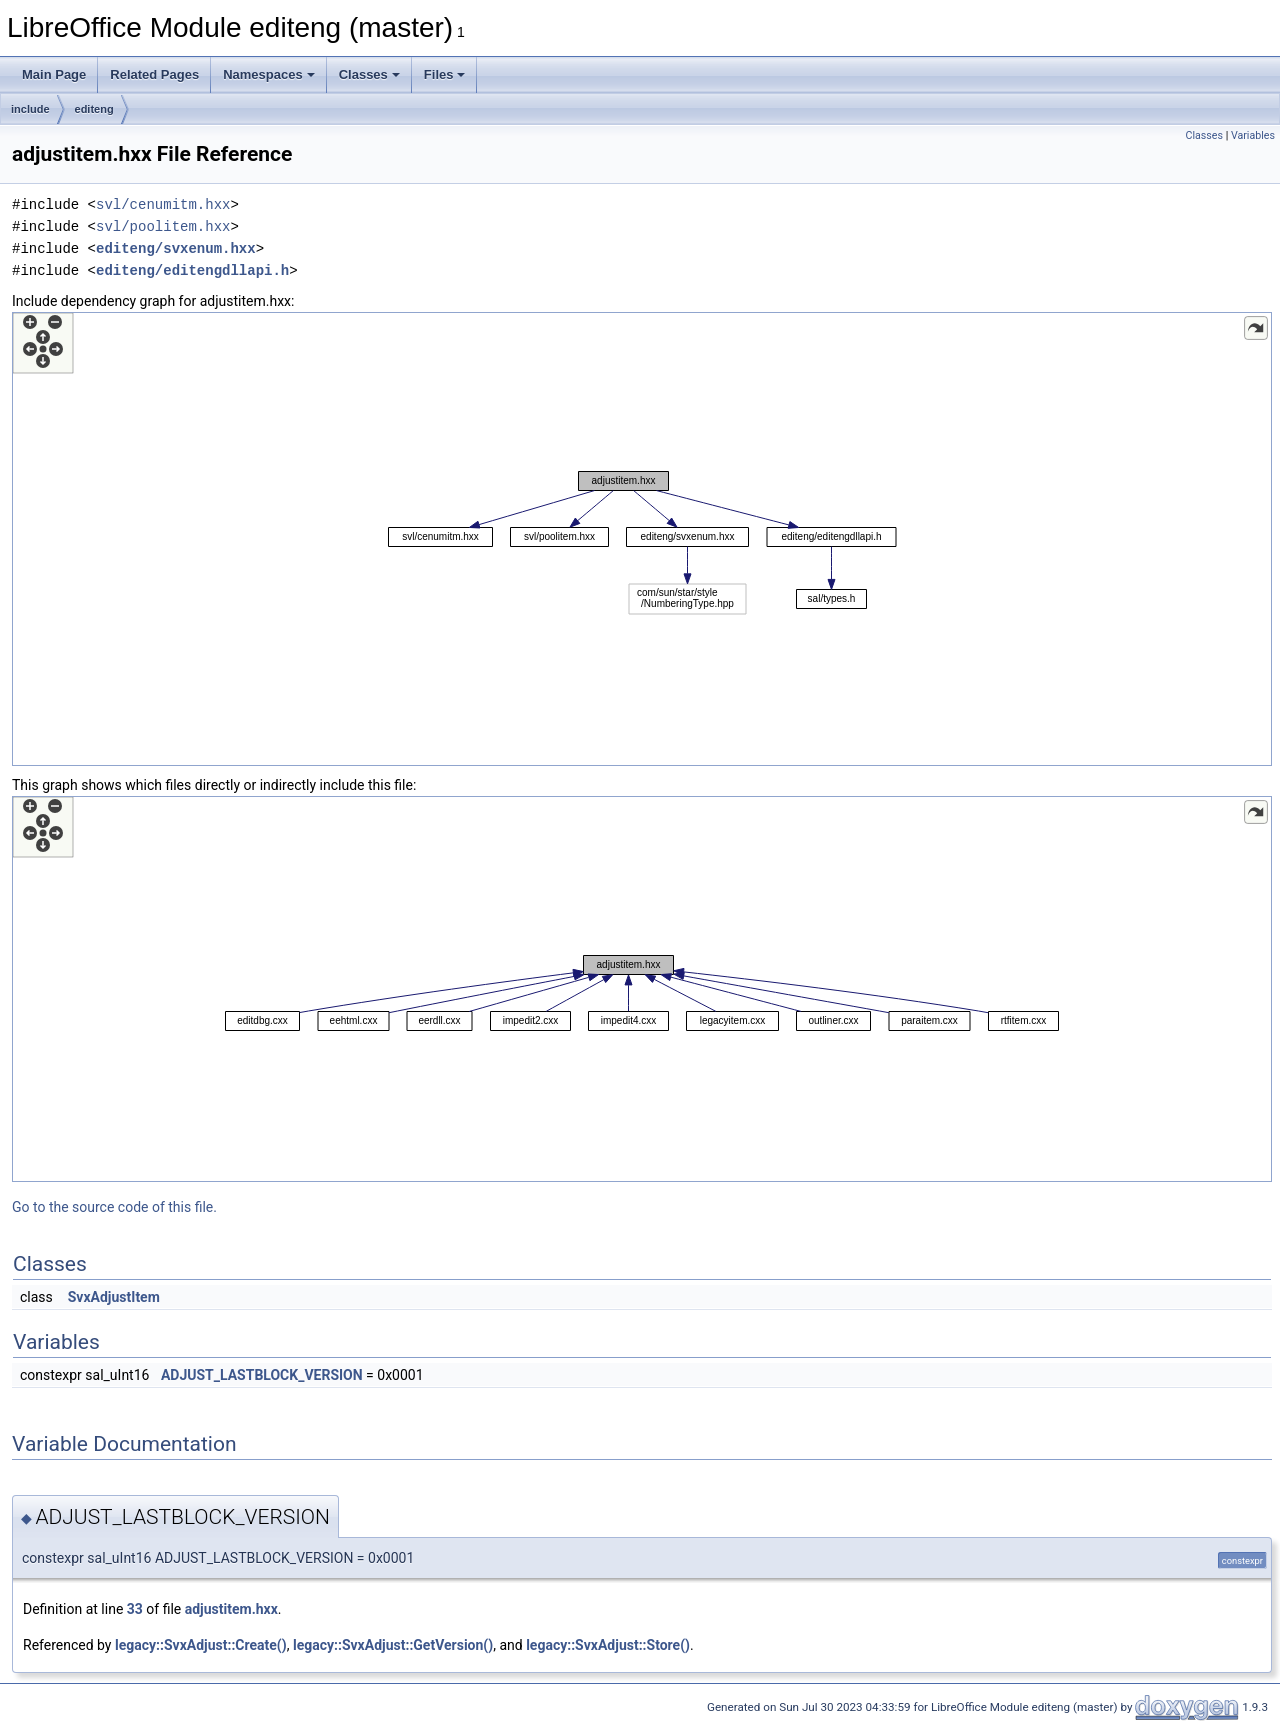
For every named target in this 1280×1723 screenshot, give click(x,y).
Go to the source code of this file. (114, 1207)
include (30, 109)
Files (445, 74)
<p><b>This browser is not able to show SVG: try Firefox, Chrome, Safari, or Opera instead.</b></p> (642, 539)
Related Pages (154, 74)
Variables (1253, 135)
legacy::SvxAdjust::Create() (201, 1645)
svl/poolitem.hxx (163, 226)
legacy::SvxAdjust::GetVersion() (393, 1645)
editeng (94, 109)
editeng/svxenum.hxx (176, 248)
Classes (369, 74)
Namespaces (269, 74)
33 (135, 1609)
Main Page (54, 74)
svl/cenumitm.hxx (163, 204)
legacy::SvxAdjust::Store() (608, 1645)
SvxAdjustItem (114, 1297)
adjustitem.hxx (231, 1609)
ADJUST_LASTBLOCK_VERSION (262, 1375)
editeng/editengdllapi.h (192, 270)
